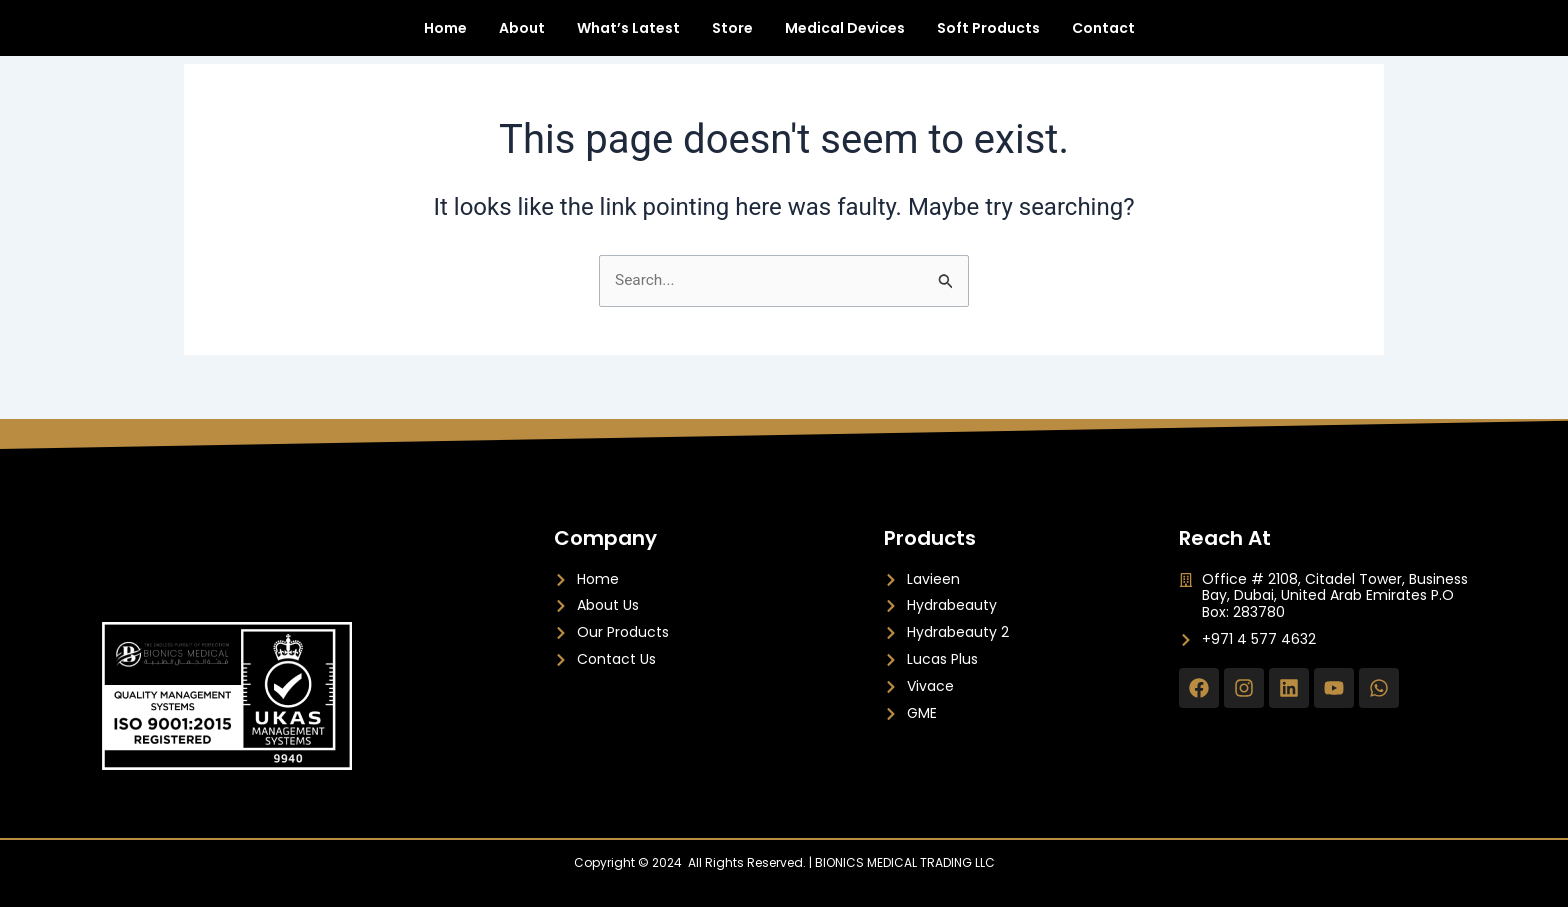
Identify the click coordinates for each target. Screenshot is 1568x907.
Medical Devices (845, 38)
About (522, 38)
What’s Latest (628, 38)
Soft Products (988, 38)
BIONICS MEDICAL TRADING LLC (905, 862)
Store (732, 38)
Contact (1103, 38)
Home (445, 38)
